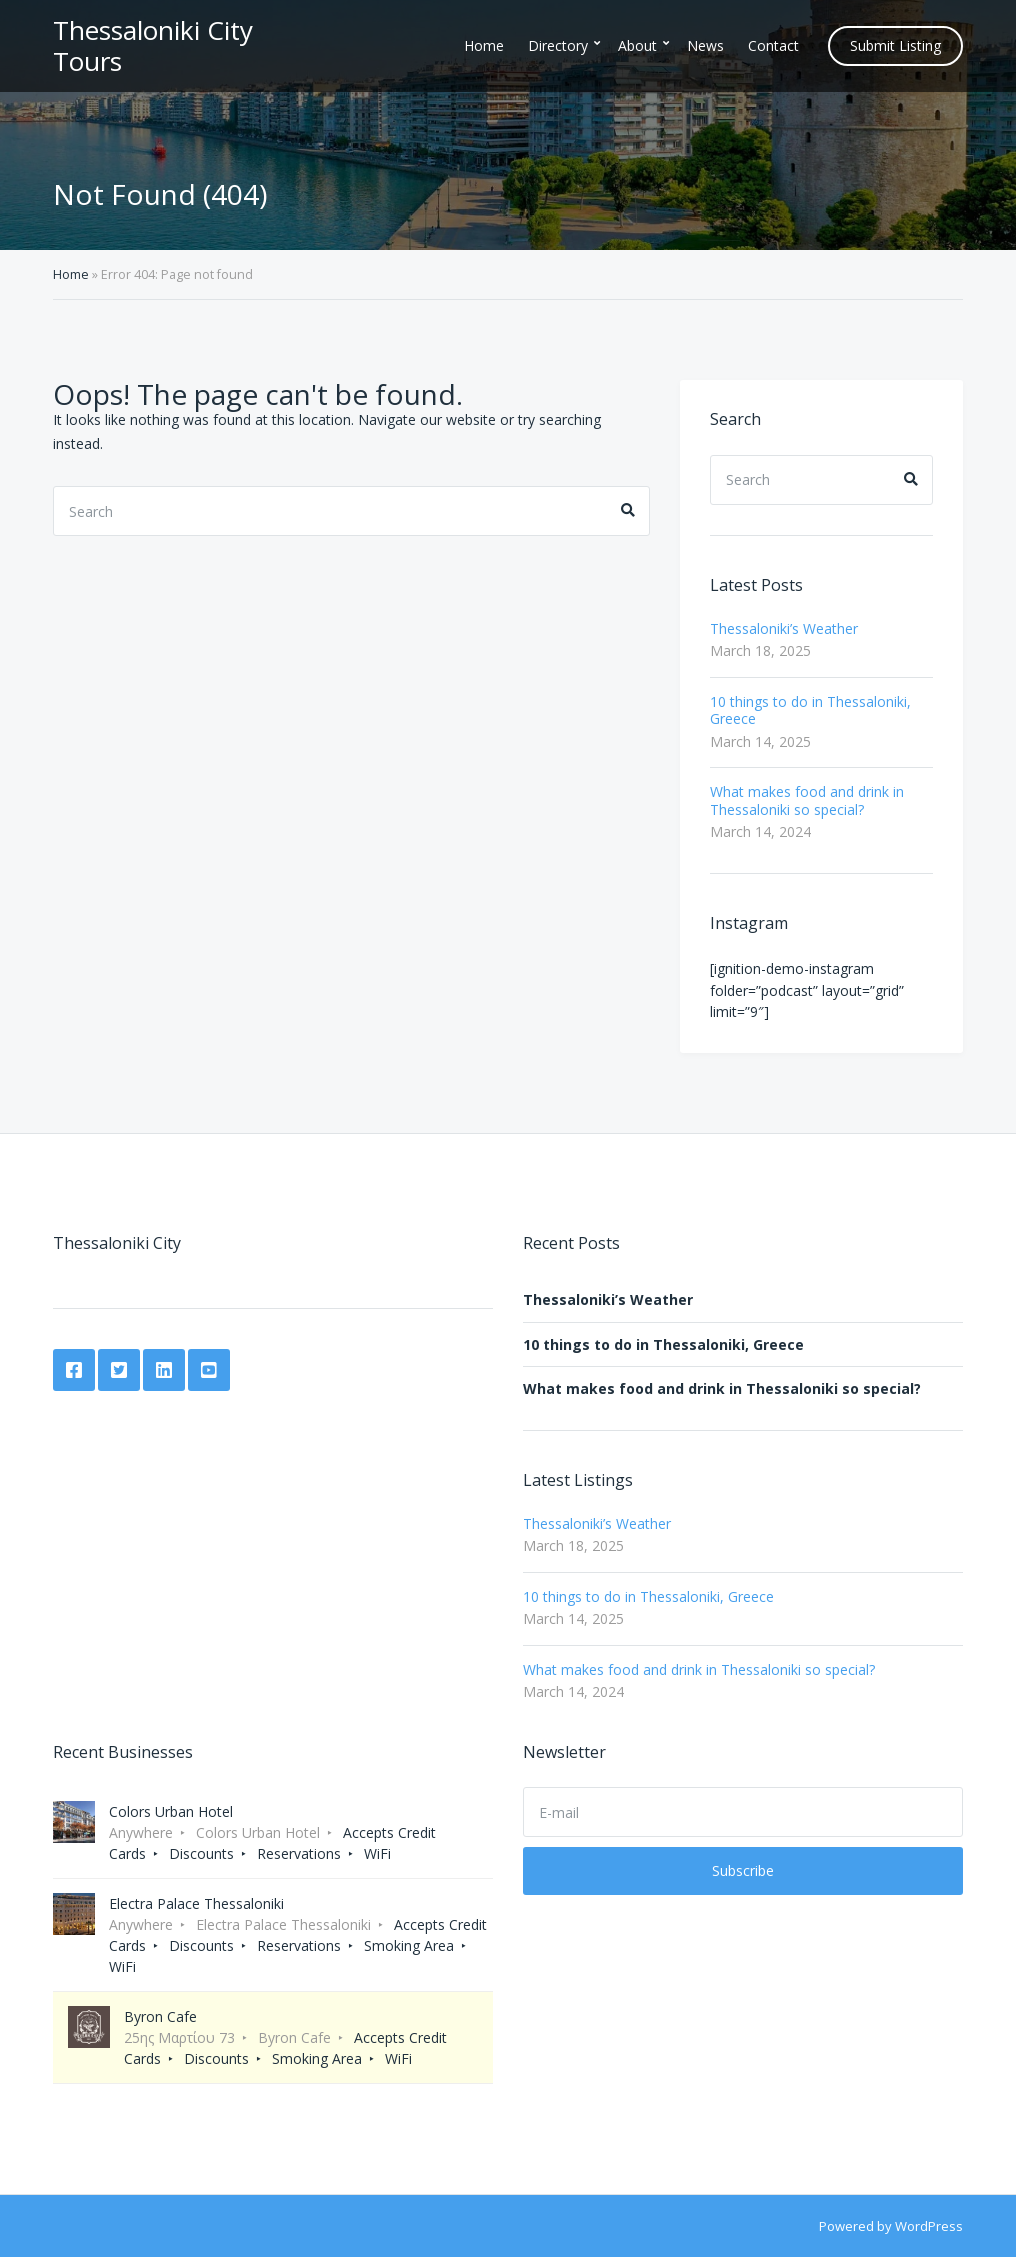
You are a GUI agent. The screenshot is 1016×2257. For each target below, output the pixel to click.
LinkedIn (164, 1370)
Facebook (74, 1370)
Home (484, 45)
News (705, 45)
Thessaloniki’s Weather (784, 628)
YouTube (209, 1370)
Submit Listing (895, 45)
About (637, 45)
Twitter (119, 1370)
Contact (773, 45)
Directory (558, 45)
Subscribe (743, 1870)
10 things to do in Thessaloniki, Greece (810, 710)
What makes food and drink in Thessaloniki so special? (807, 800)
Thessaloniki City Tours (153, 45)
